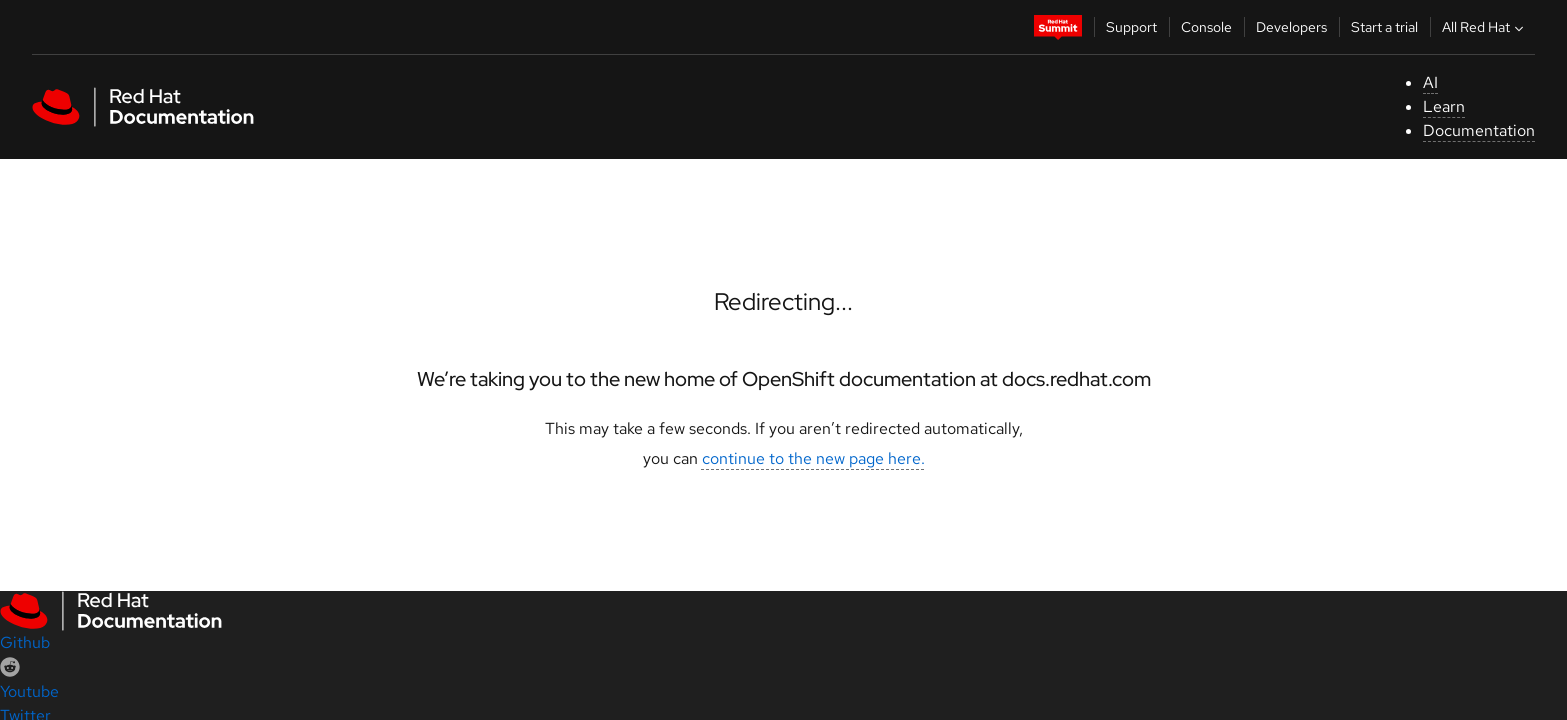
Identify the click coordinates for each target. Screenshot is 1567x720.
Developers (1291, 27)
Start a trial (1384, 27)
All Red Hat (1485, 27)
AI (1430, 82)
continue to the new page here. (813, 458)
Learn (1444, 106)
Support (1131, 27)
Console (1206, 27)
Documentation (1479, 130)
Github (25, 642)
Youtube (29, 691)
